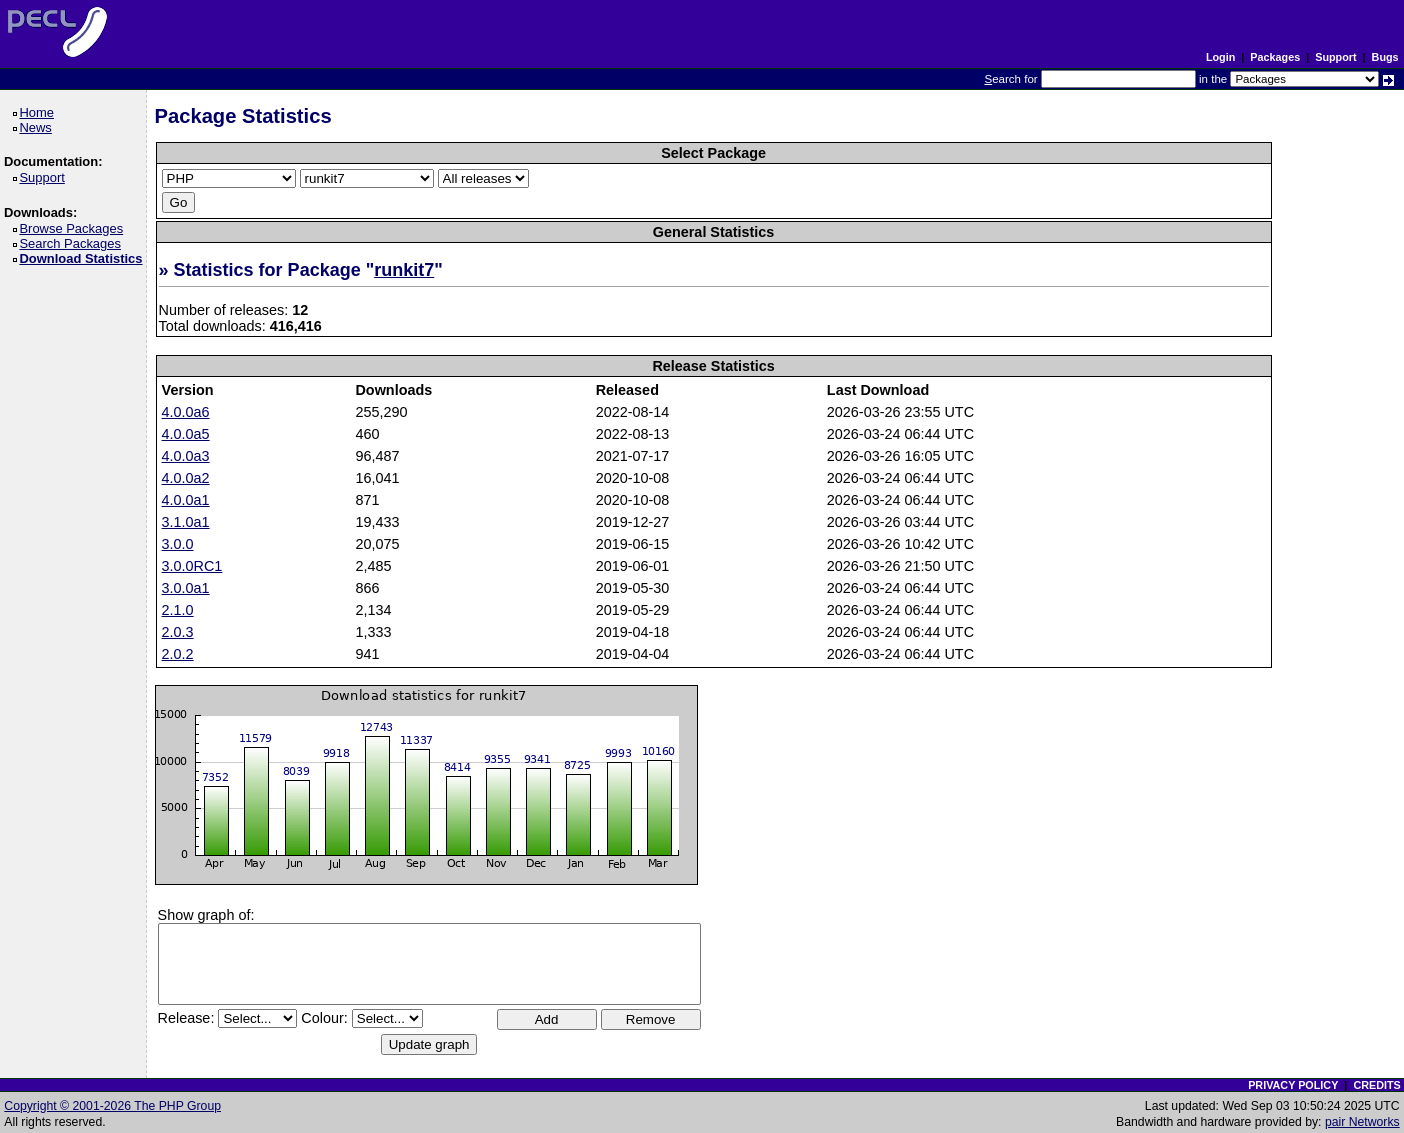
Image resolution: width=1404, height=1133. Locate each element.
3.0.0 (178, 544)
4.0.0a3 (186, 456)
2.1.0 (178, 610)
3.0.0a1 (186, 588)
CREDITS (1376, 1085)
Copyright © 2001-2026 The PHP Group (112, 1106)
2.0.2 (178, 654)
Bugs (1385, 57)
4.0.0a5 (186, 434)
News (38, 127)
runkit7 (404, 270)
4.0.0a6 (186, 412)
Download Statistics (84, 258)
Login (1220, 57)
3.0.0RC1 (192, 566)
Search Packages (73, 243)
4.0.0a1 (186, 500)
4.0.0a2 (186, 478)
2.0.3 (178, 632)
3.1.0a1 (186, 522)
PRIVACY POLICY (1293, 1085)
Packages (1275, 57)
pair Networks (1362, 1122)
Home (39, 112)
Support (1335, 57)
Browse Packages (74, 228)
